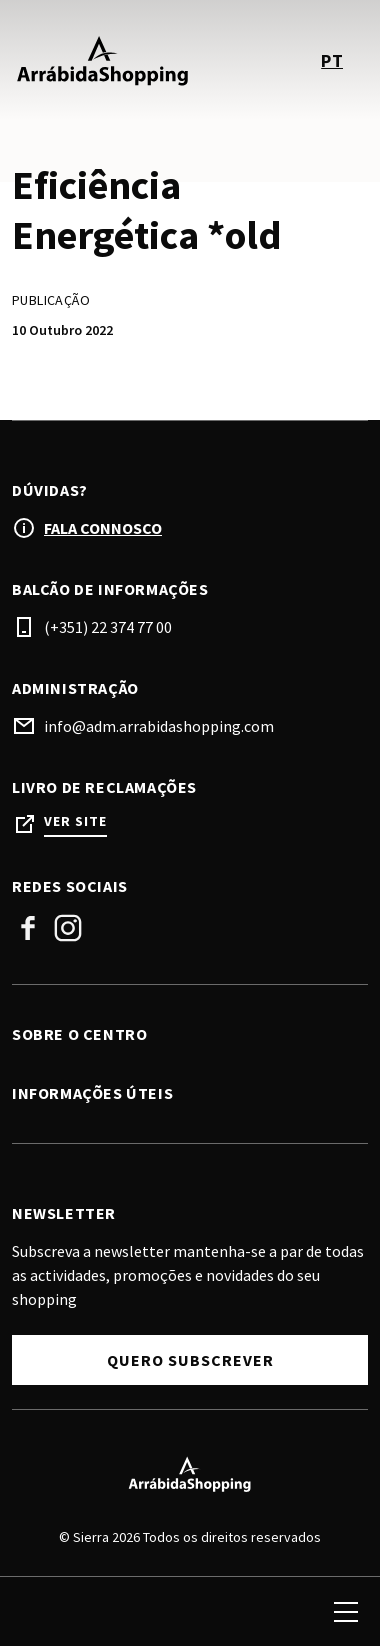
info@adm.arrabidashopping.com (159, 726)
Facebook (28, 928)
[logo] (103, 60)
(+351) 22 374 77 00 (108, 627)
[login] (272, 1612)
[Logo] (190, 1474)
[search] (37, 1612)
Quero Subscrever (190, 1360)
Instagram (68, 928)
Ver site (75, 821)
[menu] (346, 1612)
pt (332, 60)
